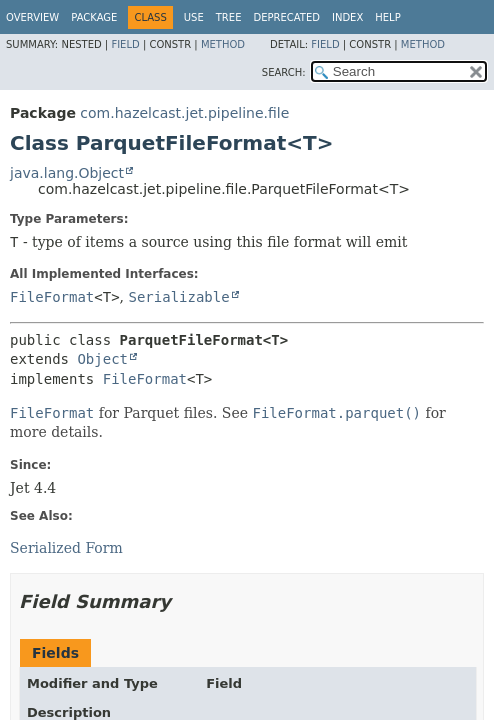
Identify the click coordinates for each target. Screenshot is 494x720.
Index (347, 17)
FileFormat (52, 297)
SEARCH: (284, 72)
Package (94, 17)
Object (102, 359)
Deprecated (286, 17)
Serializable (179, 297)
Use (194, 17)
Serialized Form (66, 548)
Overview (32, 17)
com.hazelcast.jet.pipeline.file (184, 113)
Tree (229, 17)
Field (125, 44)
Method (223, 44)
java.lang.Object (67, 173)
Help (387, 17)
